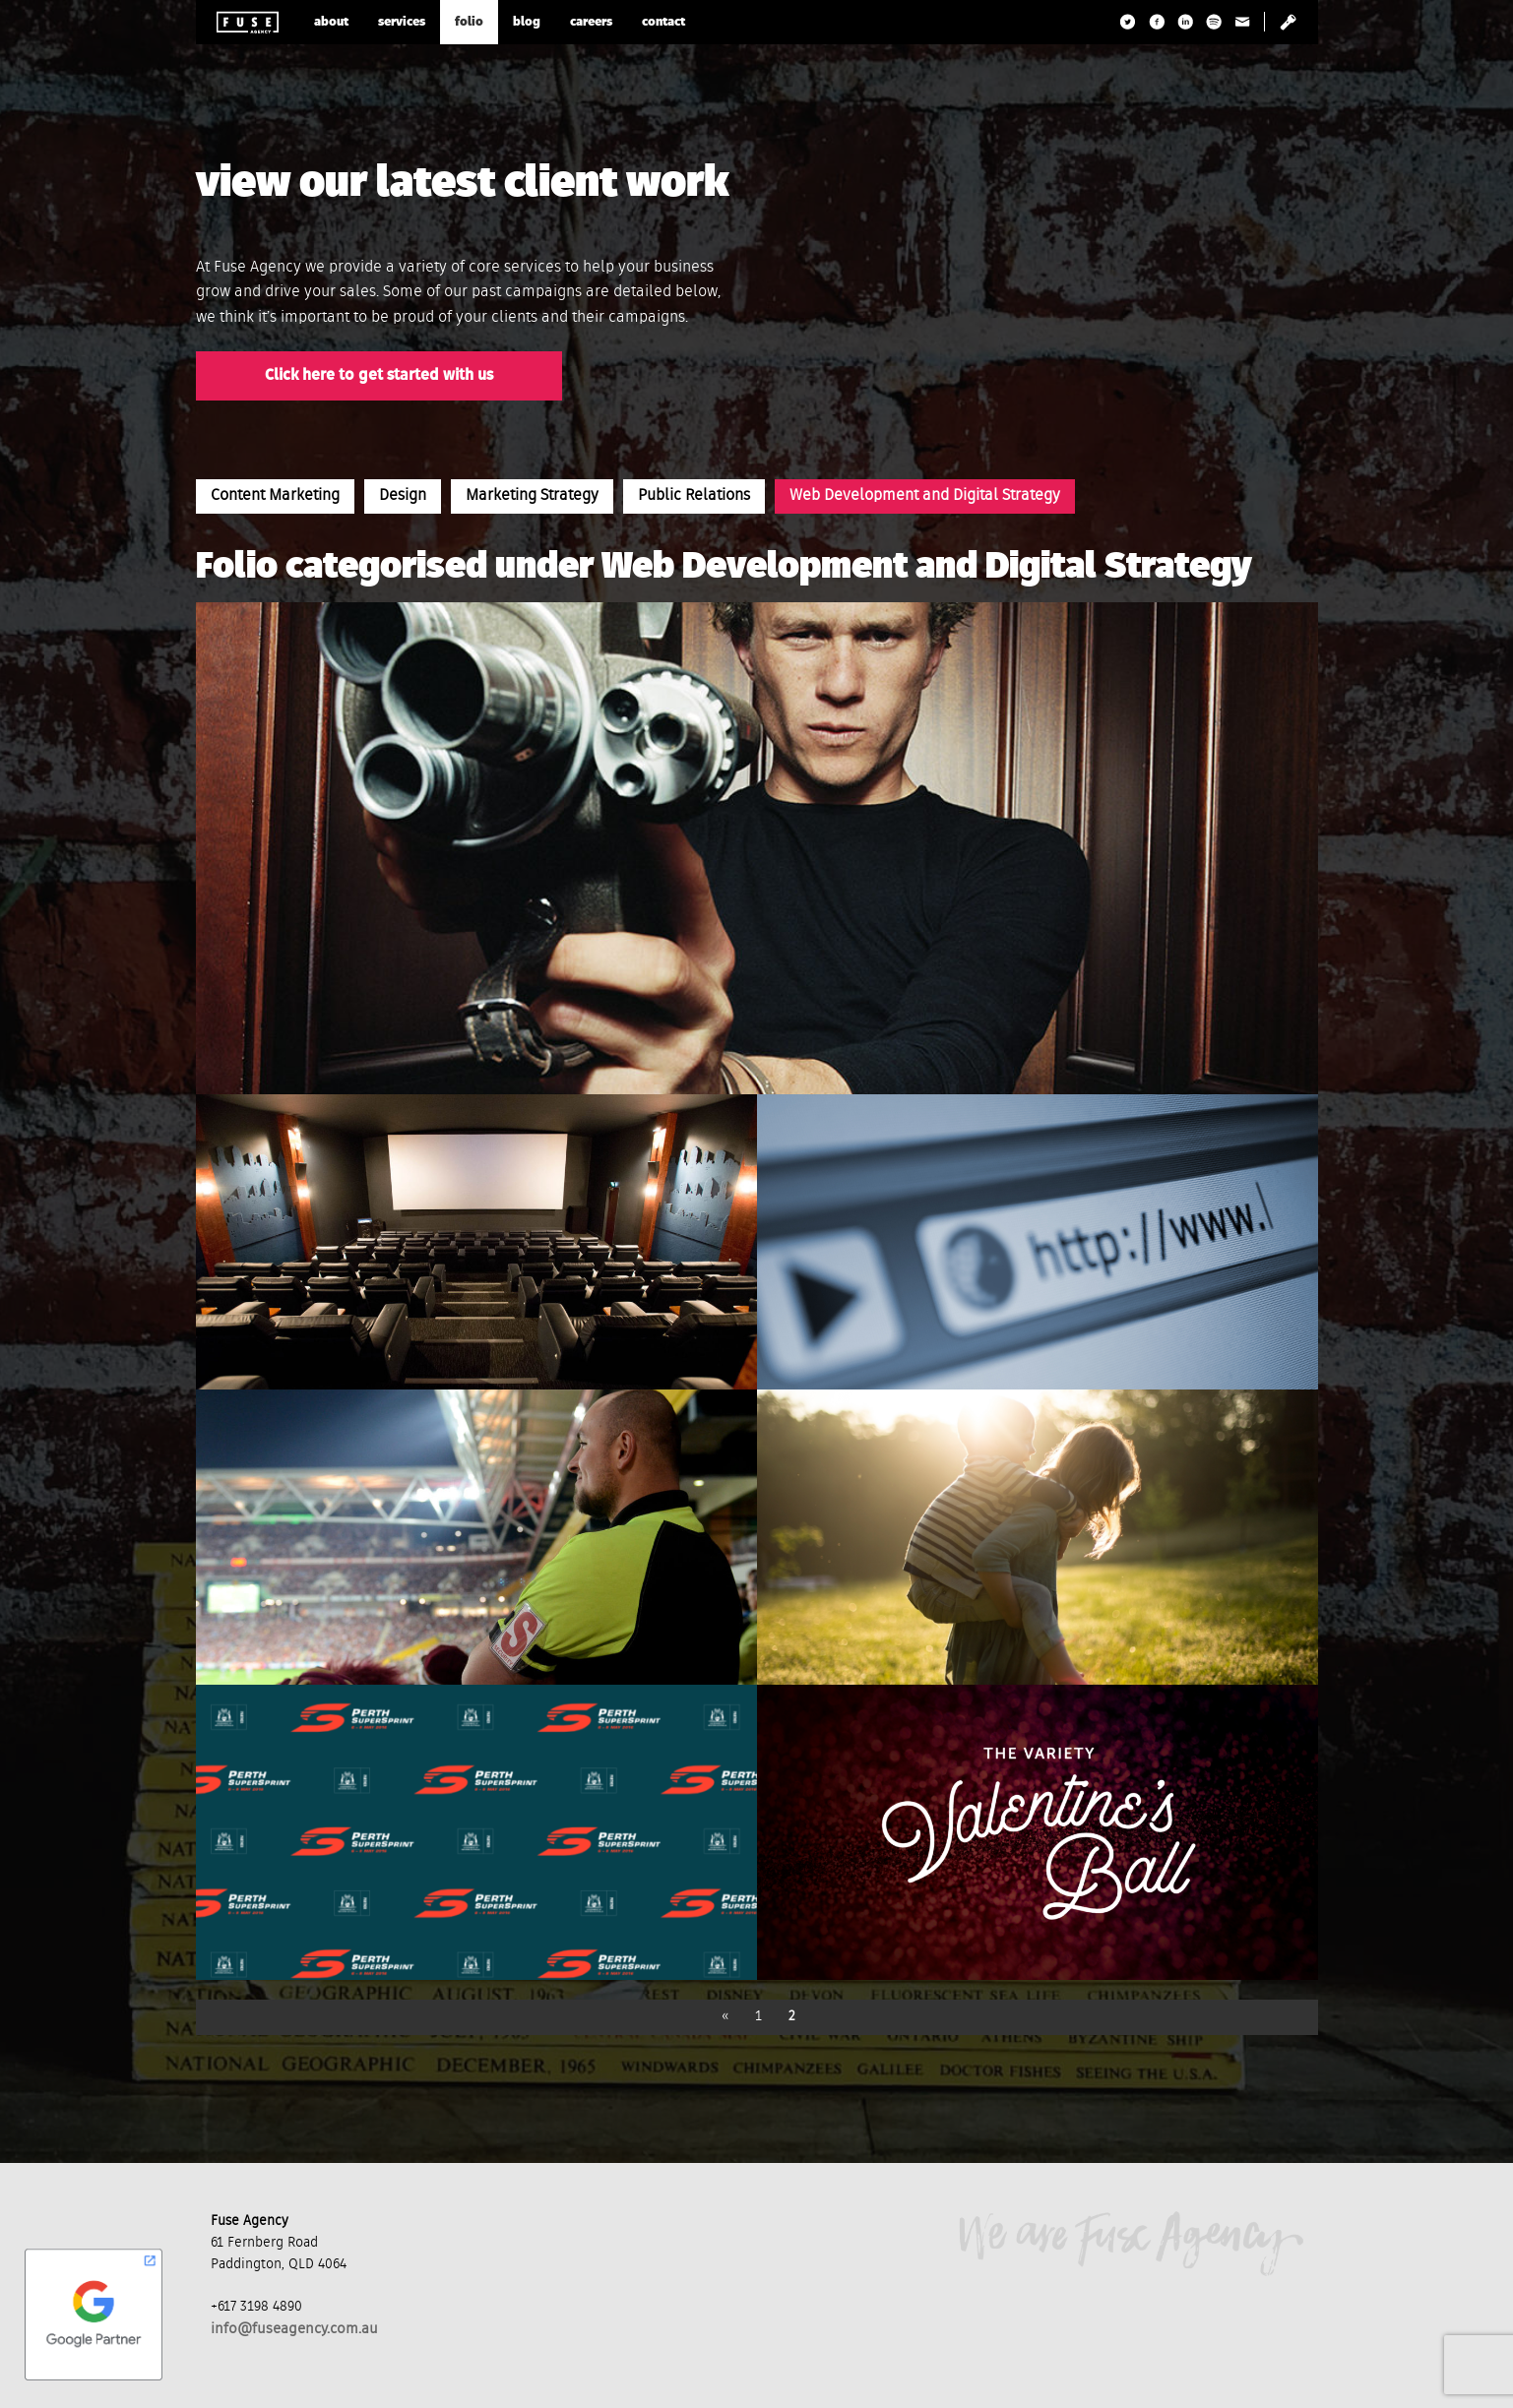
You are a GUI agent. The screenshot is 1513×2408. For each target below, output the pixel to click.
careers (591, 22)
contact (663, 22)
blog (526, 22)
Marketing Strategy (532, 496)
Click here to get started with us (379, 376)
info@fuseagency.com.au (294, 2328)
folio (469, 22)
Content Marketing (275, 496)
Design (402, 496)
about (331, 22)
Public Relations (694, 496)
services (401, 22)
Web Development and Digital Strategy (924, 496)
